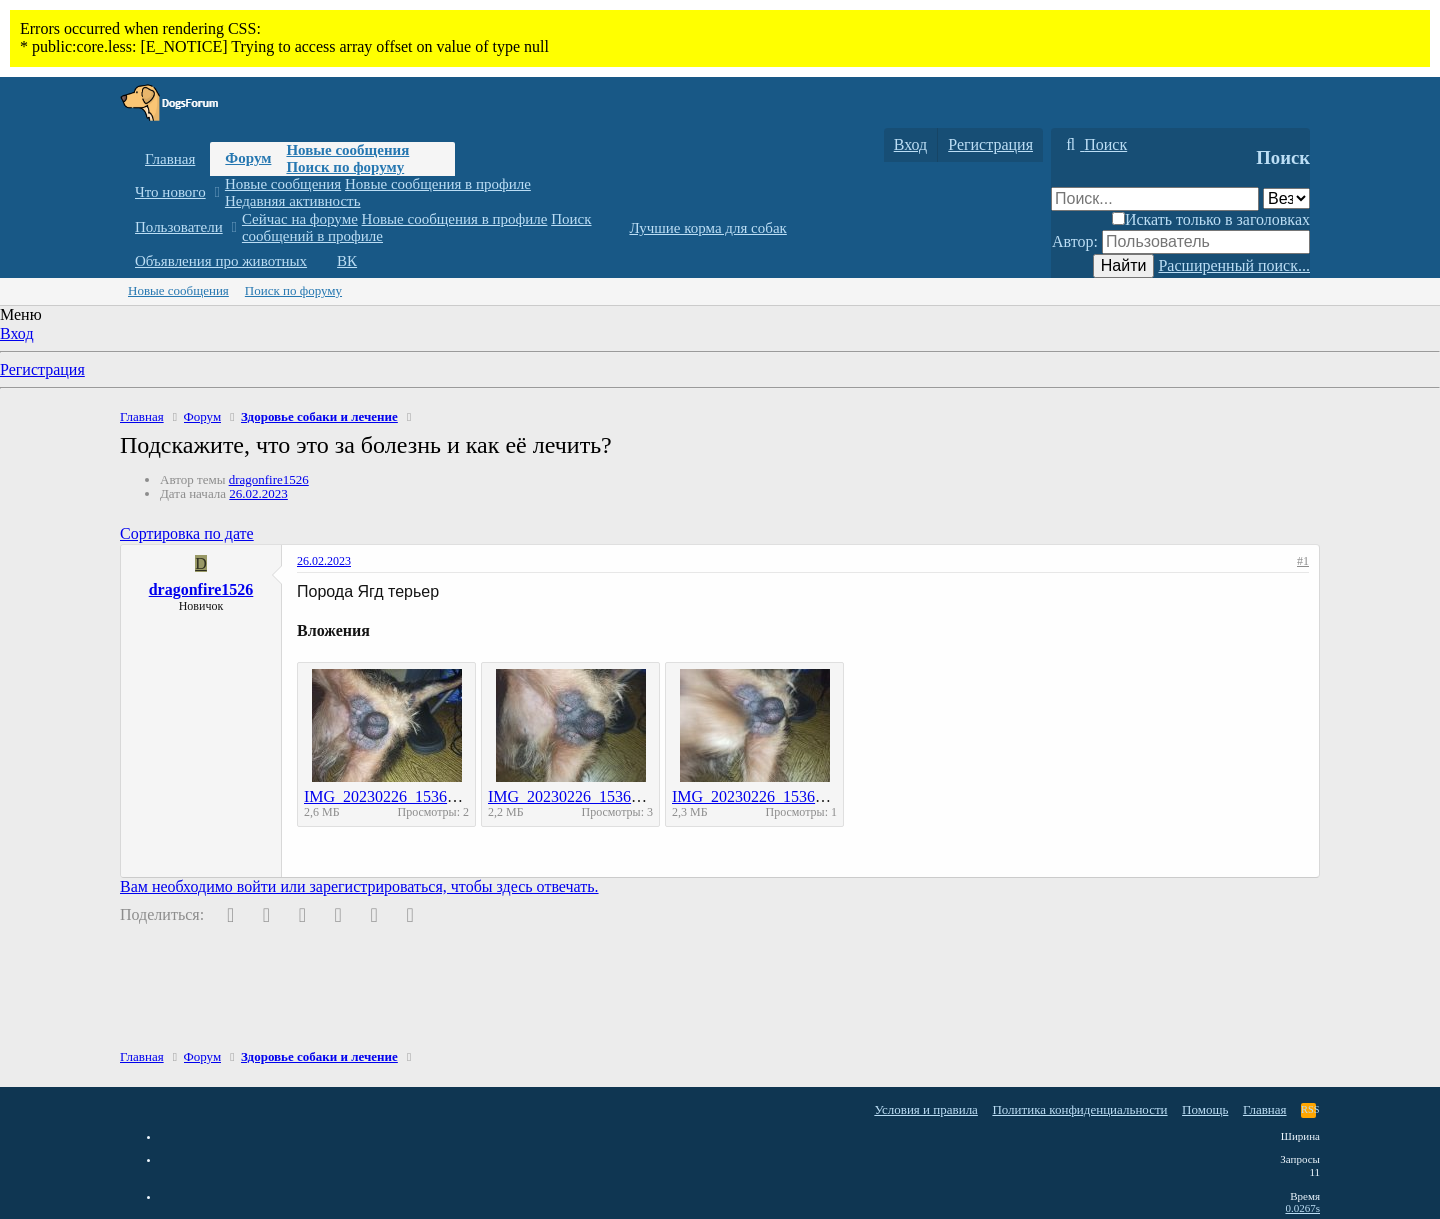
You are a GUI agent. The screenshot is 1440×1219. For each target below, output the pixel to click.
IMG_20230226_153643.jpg (764, 796)
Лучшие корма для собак (707, 228)
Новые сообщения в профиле (438, 184)
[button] (216, 192)
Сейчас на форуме (300, 219)
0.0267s (1302, 1208)
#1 (1303, 561)
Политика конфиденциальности (1079, 1109)
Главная (170, 159)
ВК (347, 261)
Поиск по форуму (345, 167)
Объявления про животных (221, 261)
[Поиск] (1094, 145)
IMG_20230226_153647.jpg (580, 796)
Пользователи (179, 227)
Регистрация (42, 369)
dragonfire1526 (269, 479)
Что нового (170, 192)
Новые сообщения (347, 150)
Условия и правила (926, 1109)
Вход (17, 333)
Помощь (1205, 1109)
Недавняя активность (293, 201)
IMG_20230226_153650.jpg (396, 796)
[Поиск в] (1286, 198)
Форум (248, 158)
